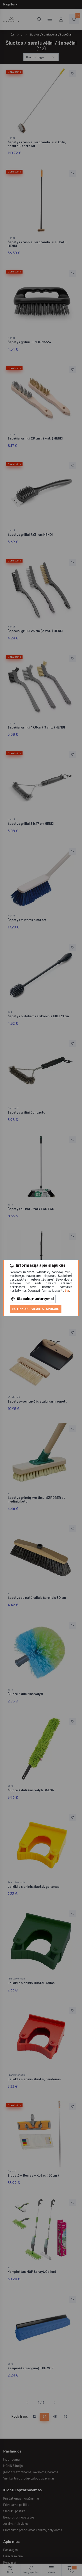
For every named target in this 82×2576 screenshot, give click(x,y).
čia (67, 1291)
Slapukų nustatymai (32, 1299)
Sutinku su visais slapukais (35, 1309)
